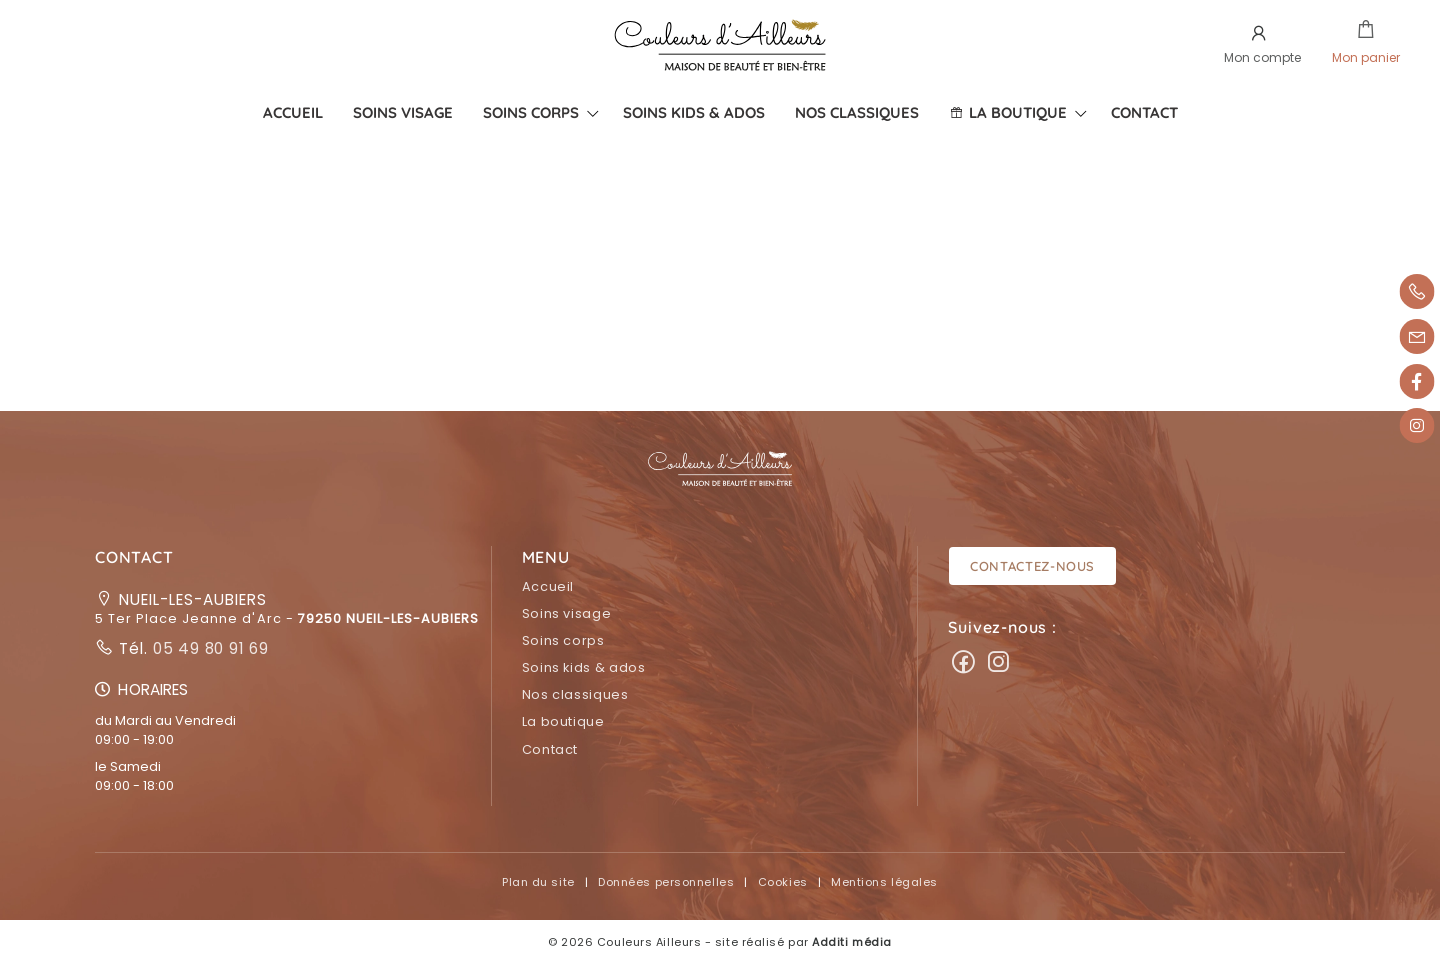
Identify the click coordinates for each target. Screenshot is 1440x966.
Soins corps (531, 112)
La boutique (1008, 112)
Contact (1144, 112)
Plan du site (538, 882)
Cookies (783, 882)
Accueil (293, 112)
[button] (720, 480)
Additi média (852, 942)
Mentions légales (884, 882)
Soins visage (403, 112)
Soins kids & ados (694, 112)
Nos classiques (857, 112)
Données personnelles (666, 882)
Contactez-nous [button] (1032, 566)
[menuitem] (293, 113)
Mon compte (1262, 57)
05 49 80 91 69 (208, 648)
